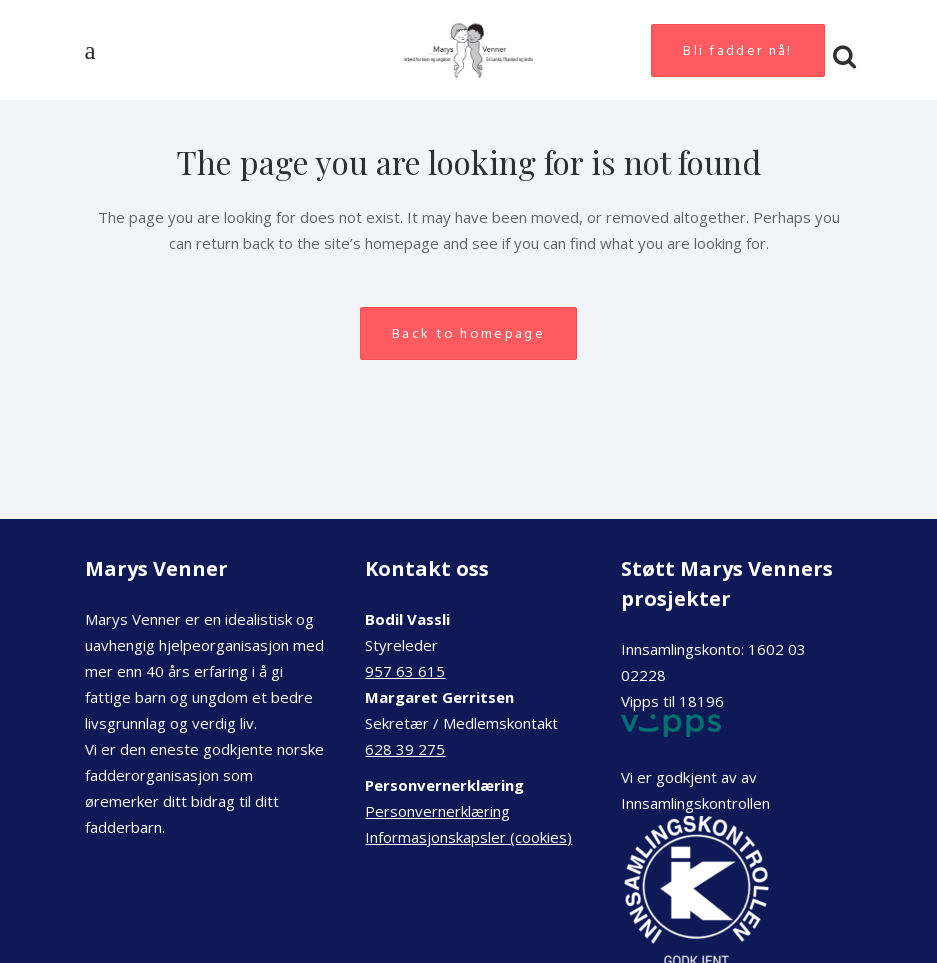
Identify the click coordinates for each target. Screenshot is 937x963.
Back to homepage (468, 333)
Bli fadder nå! (737, 50)
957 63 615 (405, 671)
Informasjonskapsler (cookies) (468, 837)
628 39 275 (405, 749)
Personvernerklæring (437, 811)
